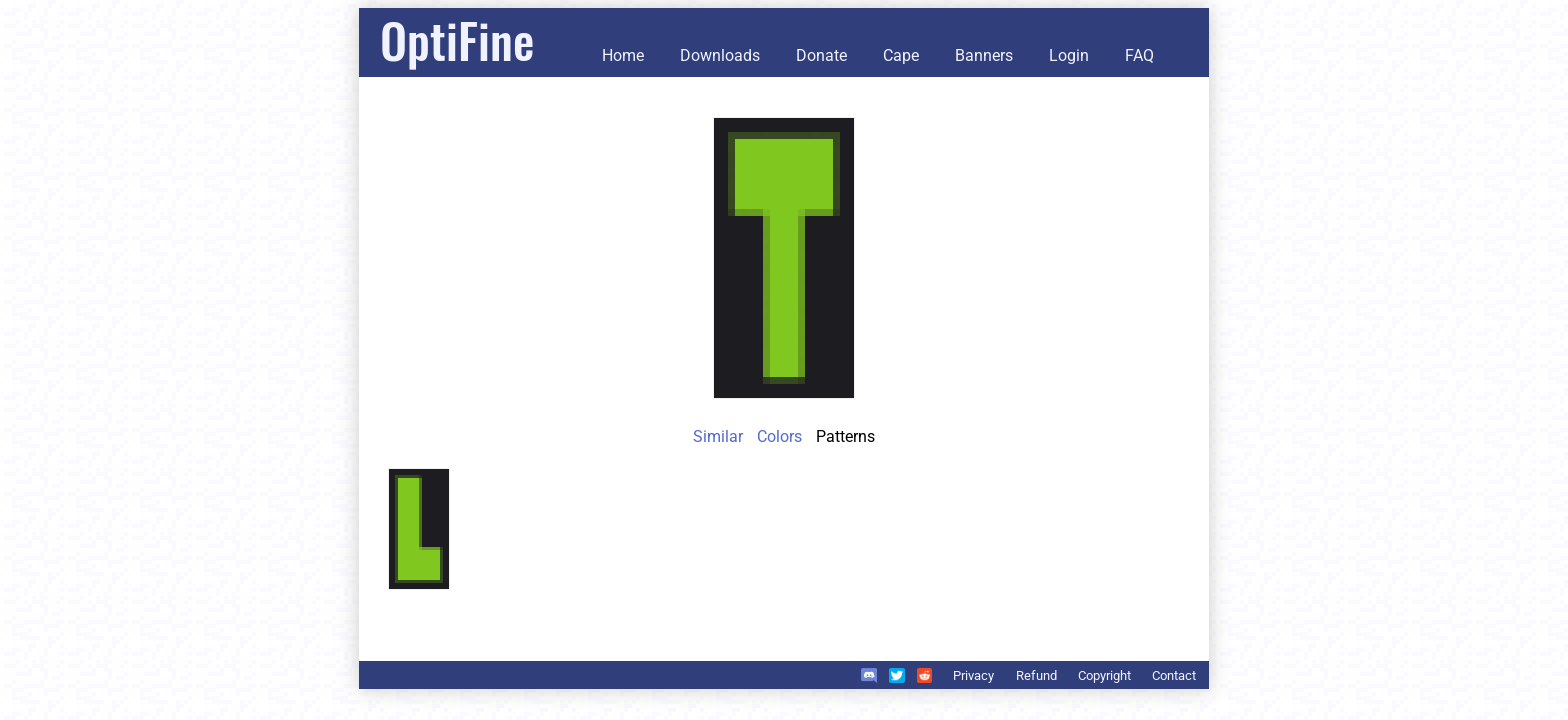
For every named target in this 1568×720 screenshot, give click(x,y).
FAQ (1139, 55)
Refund (1036, 675)
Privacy (973, 675)
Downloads (720, 55)
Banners (984, 55)
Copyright (1104, 675)
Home (623, 55)
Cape (901, 55)
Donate (821, 55)
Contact (1174, 675)
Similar (718, 436)
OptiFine (457, 39)
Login (1069, 55)
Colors (779, 436)
